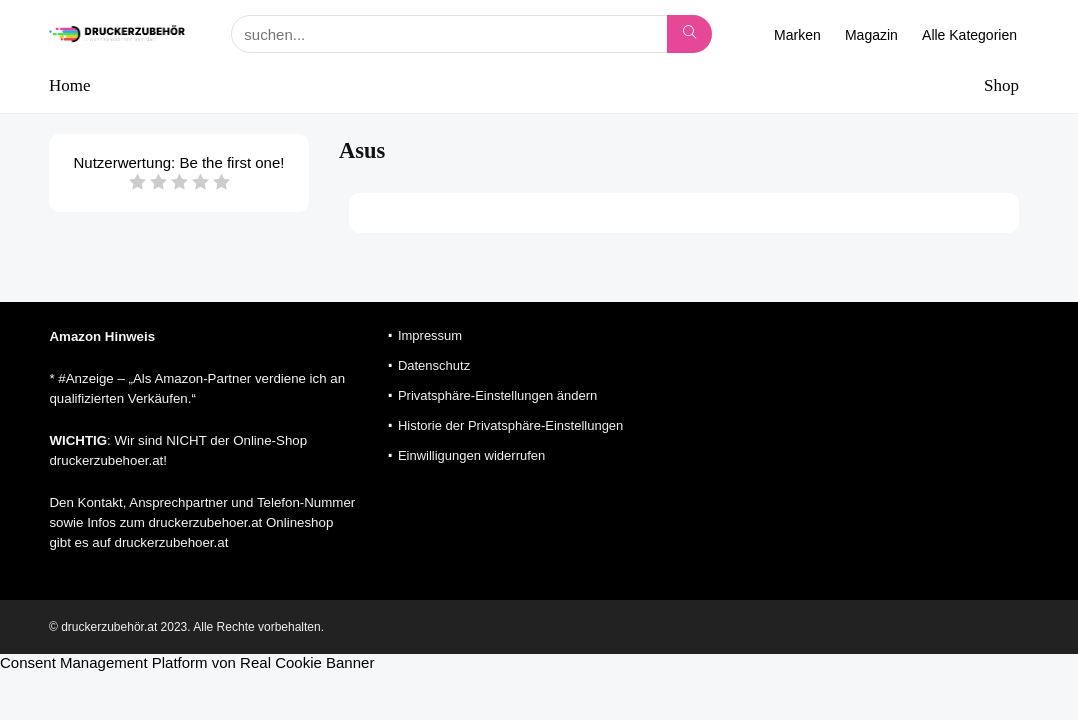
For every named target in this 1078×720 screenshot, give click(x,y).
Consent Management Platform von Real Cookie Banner (187, 662)
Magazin (871, 35)
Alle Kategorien (969, 35)
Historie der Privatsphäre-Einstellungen (510, 425)
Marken (797, 35)
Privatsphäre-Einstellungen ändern (497, 395)
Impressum (430, 335)
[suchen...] (689, 34)
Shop (1001, 85)
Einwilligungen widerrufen (471, 455)
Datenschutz (434, 365)
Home (70, 85)
